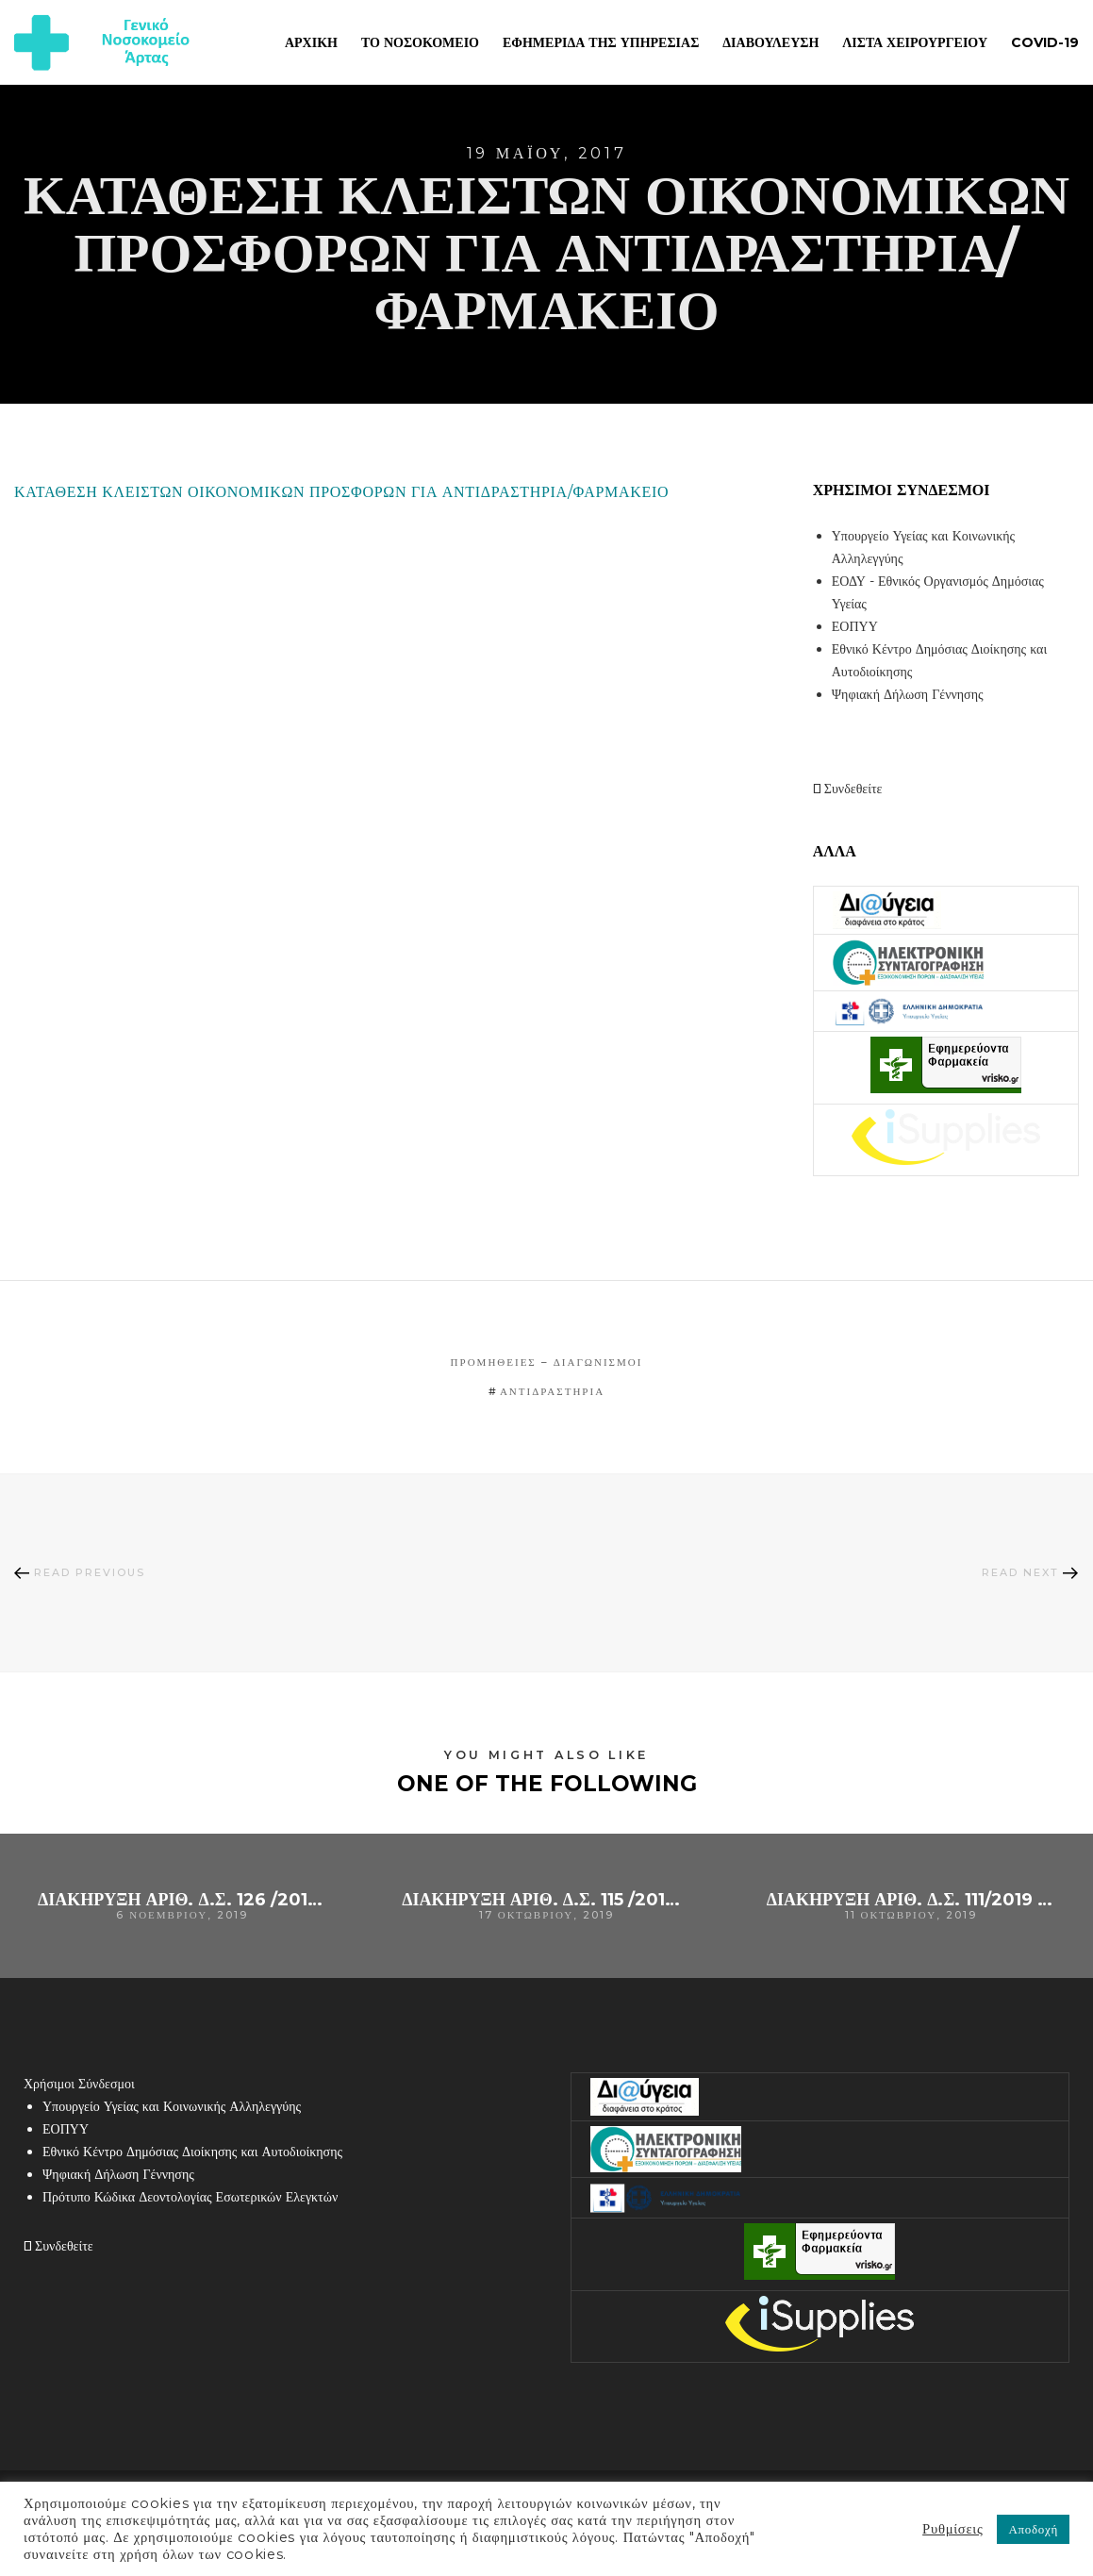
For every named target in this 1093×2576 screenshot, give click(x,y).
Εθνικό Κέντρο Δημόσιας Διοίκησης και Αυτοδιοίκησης (192, 2151)
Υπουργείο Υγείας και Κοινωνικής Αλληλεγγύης (171, 2106)
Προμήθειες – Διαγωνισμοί (547, 1362)
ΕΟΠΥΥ (855, 626)
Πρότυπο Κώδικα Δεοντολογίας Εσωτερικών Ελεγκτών (190, 2196)
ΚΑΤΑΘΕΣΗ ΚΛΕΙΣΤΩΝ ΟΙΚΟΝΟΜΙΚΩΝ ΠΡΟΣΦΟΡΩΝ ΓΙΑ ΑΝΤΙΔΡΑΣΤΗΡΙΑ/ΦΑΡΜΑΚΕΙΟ (341, 492)
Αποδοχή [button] (1033, 2528)
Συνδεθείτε (848, 788)
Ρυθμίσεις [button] (952, 2528)
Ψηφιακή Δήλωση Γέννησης (908, 694)
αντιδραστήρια (552, 1391)
